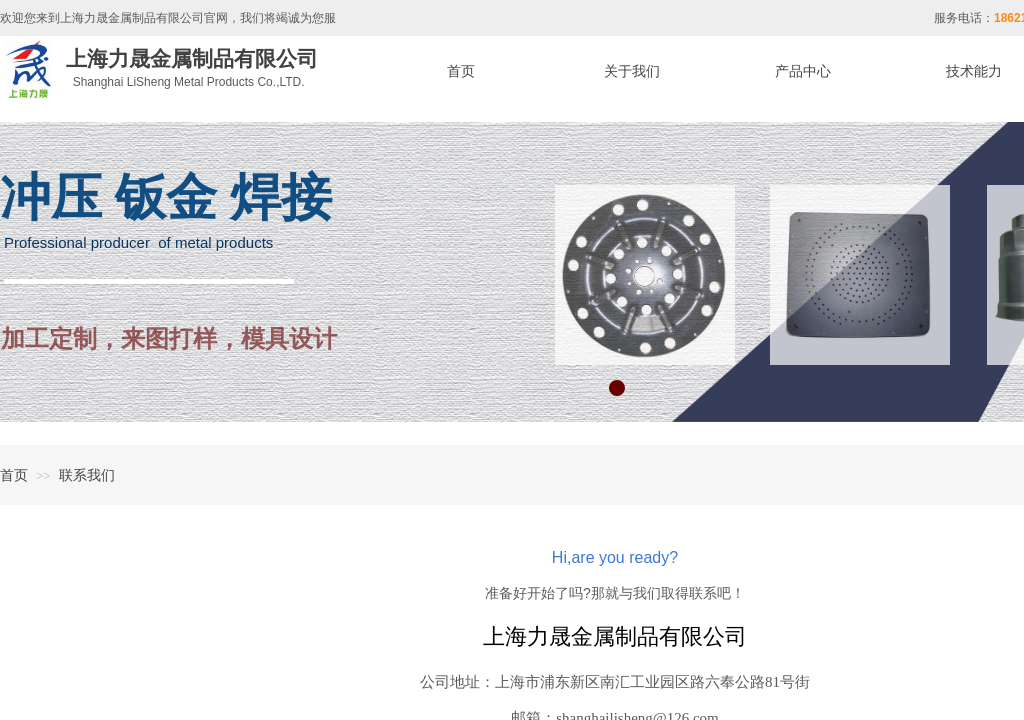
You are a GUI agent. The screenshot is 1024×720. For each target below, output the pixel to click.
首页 (14, 475)
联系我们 (87, 475)
